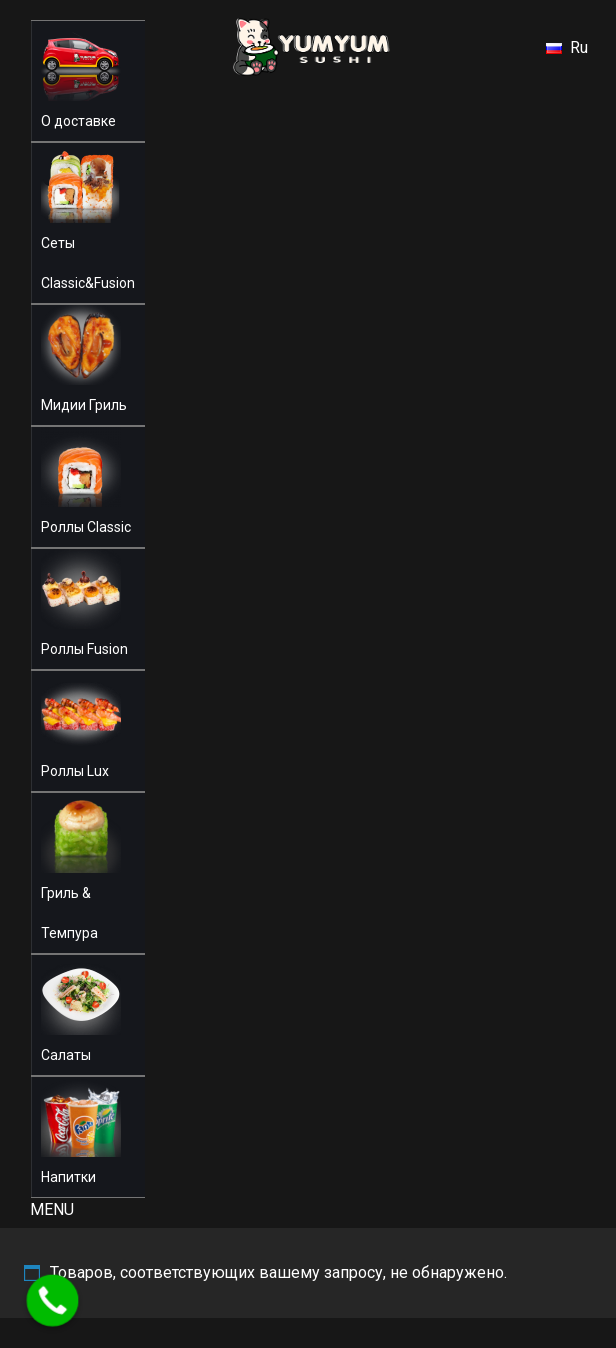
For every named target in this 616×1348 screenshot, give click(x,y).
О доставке (78, 121)
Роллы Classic (86, 527)
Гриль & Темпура (69, 913)
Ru (567, 47)
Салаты (66, 1055)
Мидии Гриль (84, 405)
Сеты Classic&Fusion (88, 263)
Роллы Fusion (84, 649)
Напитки (68, 1177)
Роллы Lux (75, 771)
